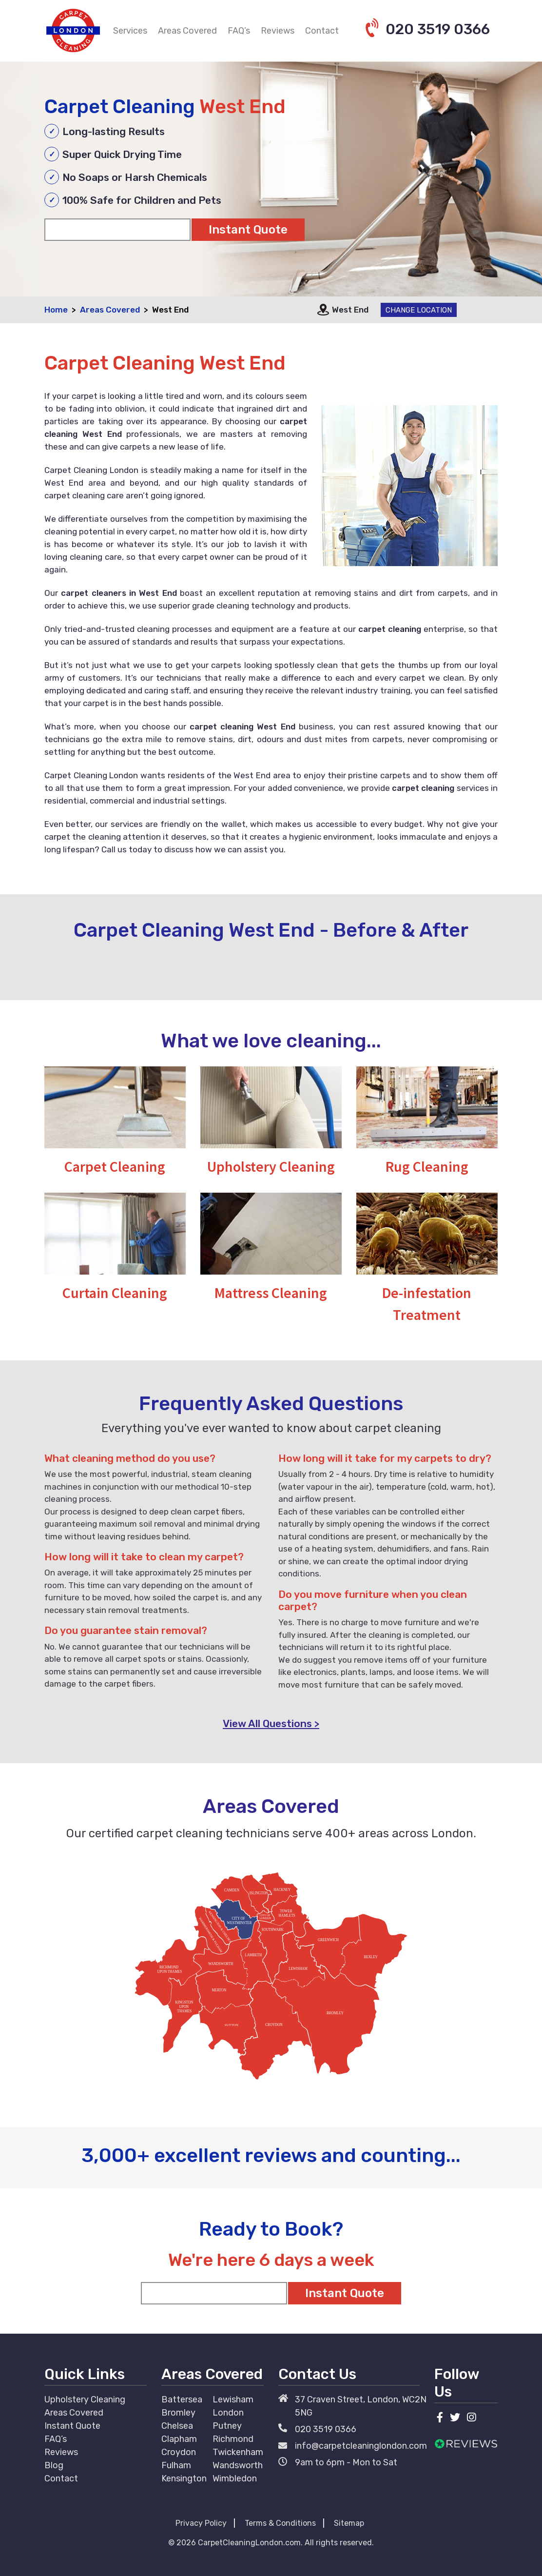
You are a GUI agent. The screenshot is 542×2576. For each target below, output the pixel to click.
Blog (53, 2465)
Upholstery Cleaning (271, 1166)
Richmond (233, 2439)
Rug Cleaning (427, 1166)
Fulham (176, 2465)
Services (130, 30)
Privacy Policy (201, 2523)
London (228, 2412)
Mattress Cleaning (270, 1292)
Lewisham (233, 2399)
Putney (227, 2425)
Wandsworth (238, 2465)
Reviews (277, 30)
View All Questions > (271, 1723)
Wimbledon (235, 2478)
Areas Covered (187, 30)
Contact (322, 30)
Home (56, 310)
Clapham (179, 2439)
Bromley (178, 2412)
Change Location (419, 310)
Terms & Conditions (280, 2523)
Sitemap (349, 2523)
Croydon (178, 2452)
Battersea (181, 2399)
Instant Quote (72, 2425)
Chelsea (177, 2425)
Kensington (184, 2478)
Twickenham (238, 2452)
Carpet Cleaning (114, 1166)
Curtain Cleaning (114, 1292)
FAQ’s (239, 30)
